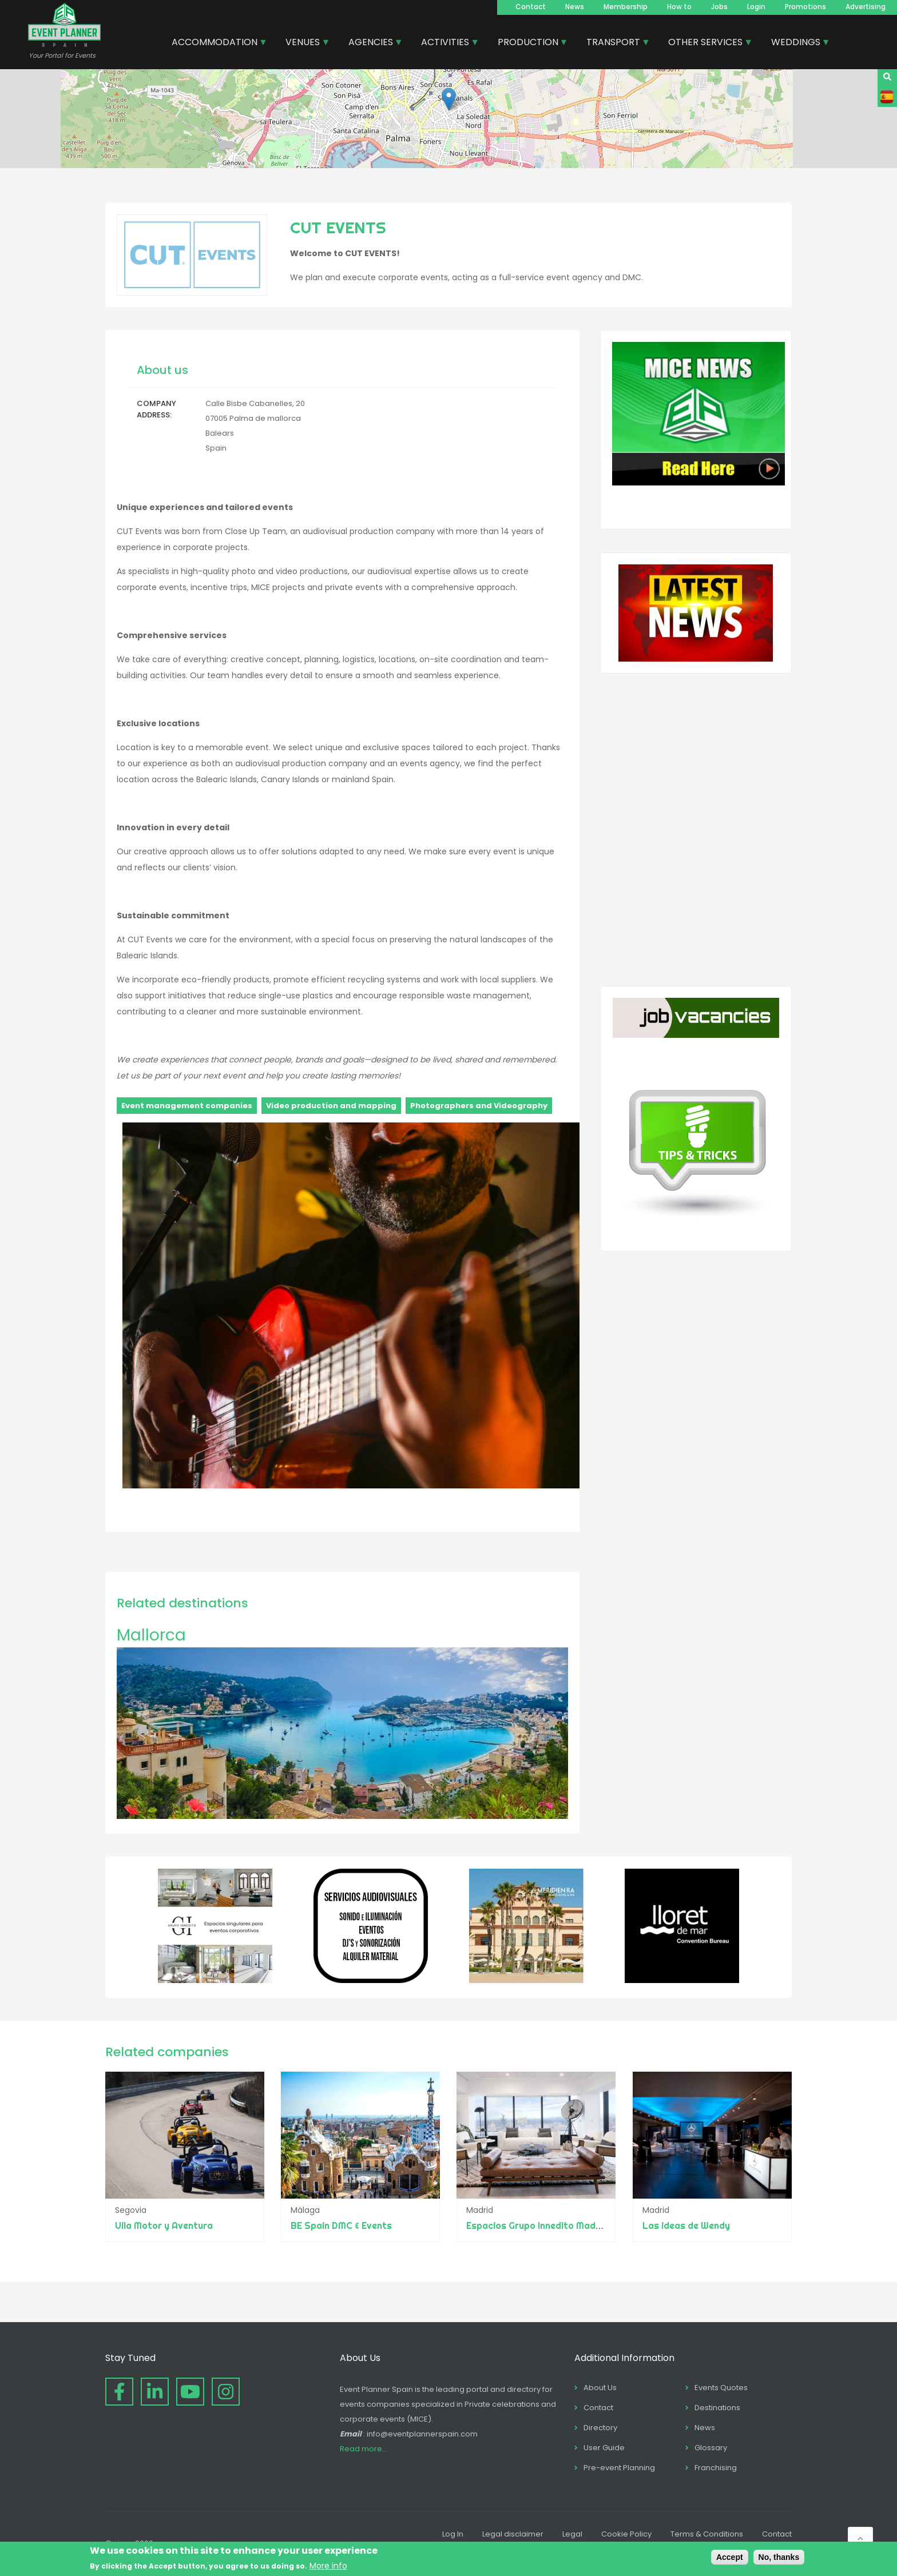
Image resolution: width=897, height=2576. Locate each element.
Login (756, 6)
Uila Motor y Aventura (164, 2225)
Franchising (715, 2467)
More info (328, 2565)
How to (679, 6)
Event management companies (186, 1105)
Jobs (719, 6)
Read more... (363, 2448)
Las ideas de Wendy (686, 2225)
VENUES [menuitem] (303, 43)
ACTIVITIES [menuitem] (445, 43)
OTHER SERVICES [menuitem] (706, 43)
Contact (530, 6)
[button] (449, 99)
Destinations (717, 2407)
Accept (729, 2557)
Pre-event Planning (619, 2467)
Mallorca (151, 1635)
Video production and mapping (331, 1105)
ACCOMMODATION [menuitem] (215, 43)
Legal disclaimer (512, 2534)
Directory (600, 2427)
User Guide (604, 2447)
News (574, 6)
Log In (452, 2534)
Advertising (866, 6)
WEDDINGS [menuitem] (796, 43)
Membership (626, 6)
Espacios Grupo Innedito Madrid (537, 2225)
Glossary (710, 2447)
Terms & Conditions (706, 2534)
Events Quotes (721, 2387)
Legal (572, 2534)
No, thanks (779, 2557)
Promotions (805, 6)
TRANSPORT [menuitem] (614, 43)
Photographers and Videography (478, 1105)
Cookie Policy (626, 2534)
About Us (600, 2387)
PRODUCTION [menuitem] (528, 43)
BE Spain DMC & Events (341, 2225)
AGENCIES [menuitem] (371, 43)
